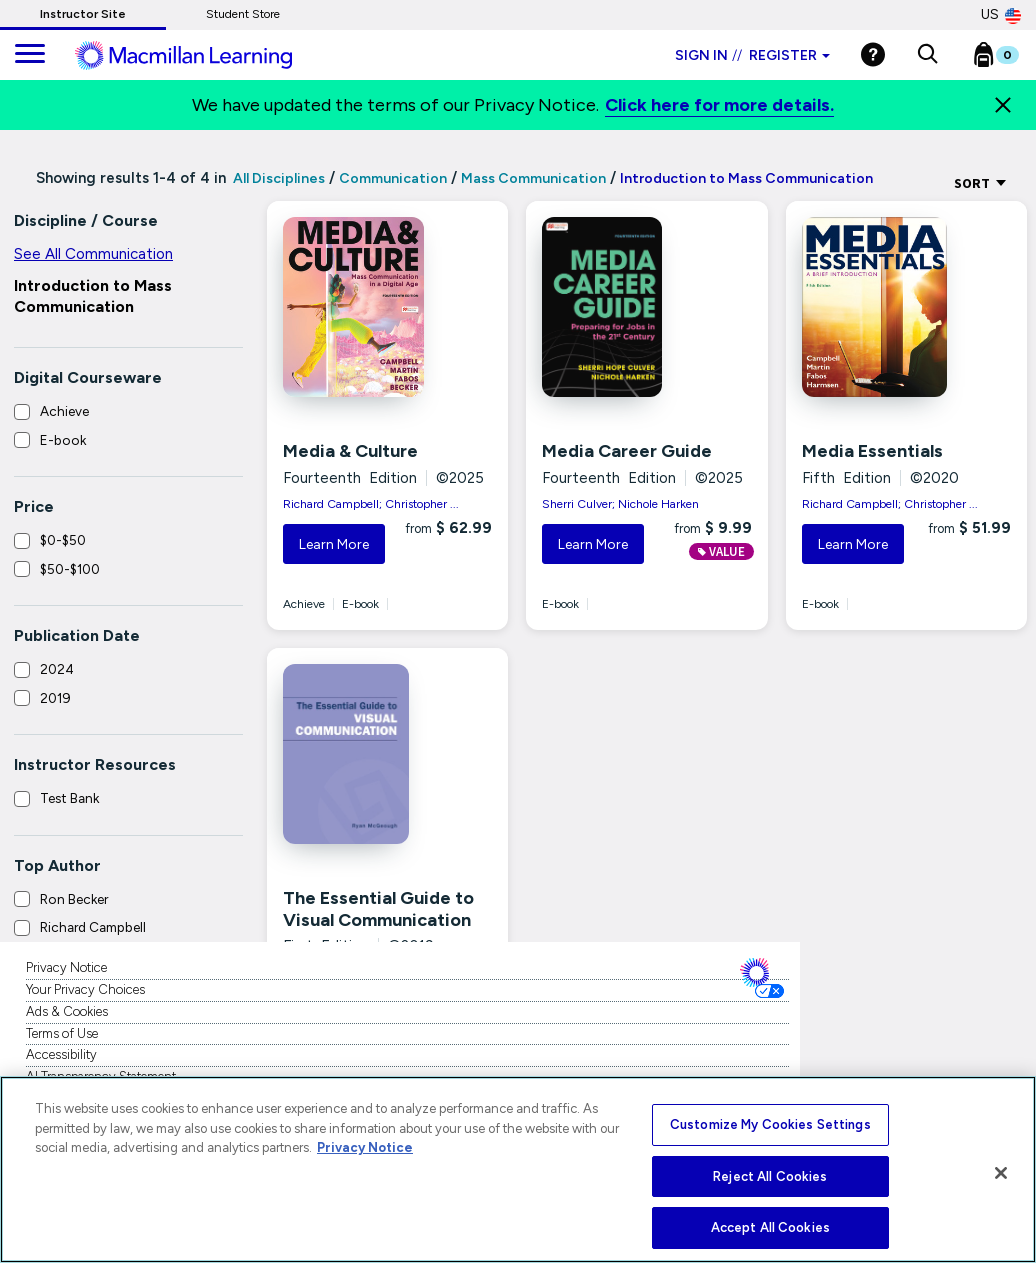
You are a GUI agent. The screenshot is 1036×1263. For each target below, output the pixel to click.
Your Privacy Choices (85, 989)
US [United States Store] (1001, 15)
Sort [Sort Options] (980, 183)
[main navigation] (30, 55)
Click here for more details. (719, 105)
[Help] (873, 54)
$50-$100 (70, 569)
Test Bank (69, 798)
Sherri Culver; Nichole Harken (620, 504)
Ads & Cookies (67, 1011)
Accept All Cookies (770, 1227)
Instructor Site (83, 14)
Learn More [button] (334, 544)
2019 (55, 698)
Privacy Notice (66, 967)
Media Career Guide (627, 451)
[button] (927, 55)
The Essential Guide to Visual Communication (378, 909)
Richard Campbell (93, 927)
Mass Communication (533, 178)
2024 (57, 669)
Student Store (243, 14)
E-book (63, 440)
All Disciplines (277, 178)
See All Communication (93, 254)
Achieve (64, 411)
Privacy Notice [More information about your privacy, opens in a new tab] (365, 1147)
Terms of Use (62, 1033)
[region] (518, 1169)
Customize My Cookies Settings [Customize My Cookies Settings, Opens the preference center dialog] (770, 1124)
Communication (393, 178)
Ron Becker (74, 899)
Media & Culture (350, 451)
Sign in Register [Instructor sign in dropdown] (752, 55)
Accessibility (61, 1054)
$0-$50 (63, 540)
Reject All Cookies (770, 1176)
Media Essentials (872, 451)
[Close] (1003, 105)
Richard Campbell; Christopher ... (371, 504)
